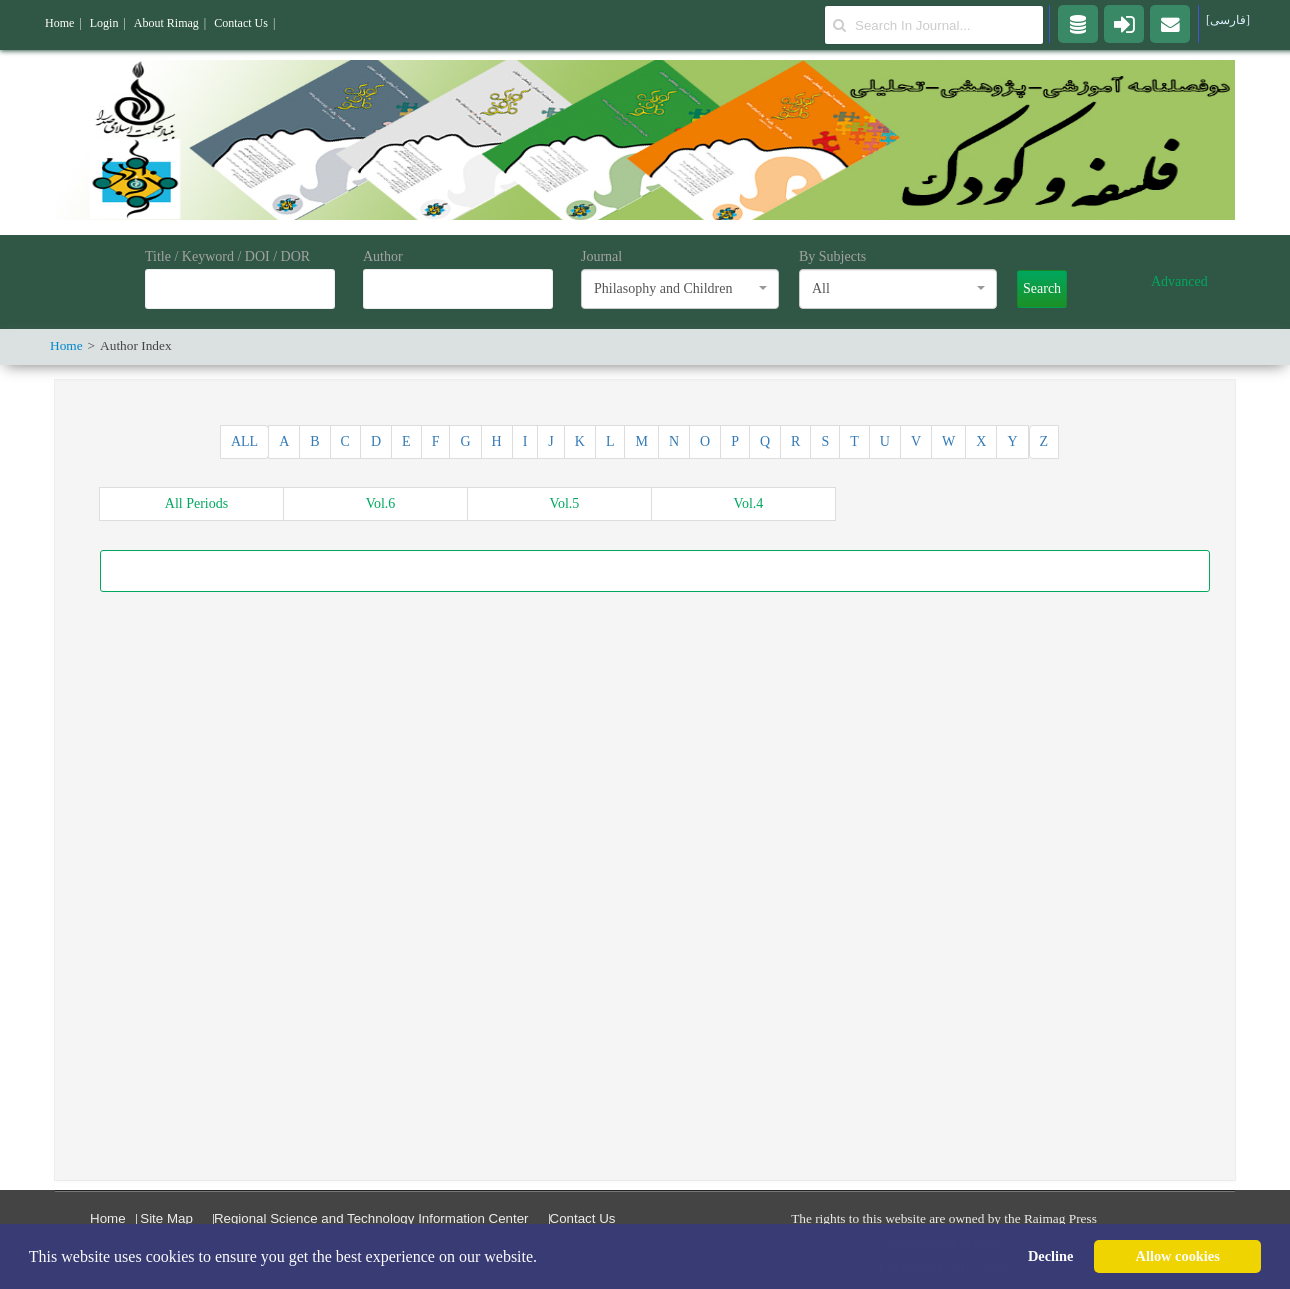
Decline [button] (1051, 1256)
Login (104, 23)
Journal (601, 256)
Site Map (166, 1218)
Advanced (1179, 281)
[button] (544, 1258)
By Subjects (832, 256)
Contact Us (583, 1218)
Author (383, 256)
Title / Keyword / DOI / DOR (227, 256)
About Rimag (166, 23)
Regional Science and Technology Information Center (371, 1218)
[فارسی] (1228, 20)
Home (108, 1218)
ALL (244, 441)
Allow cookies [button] (1178, 1256)
